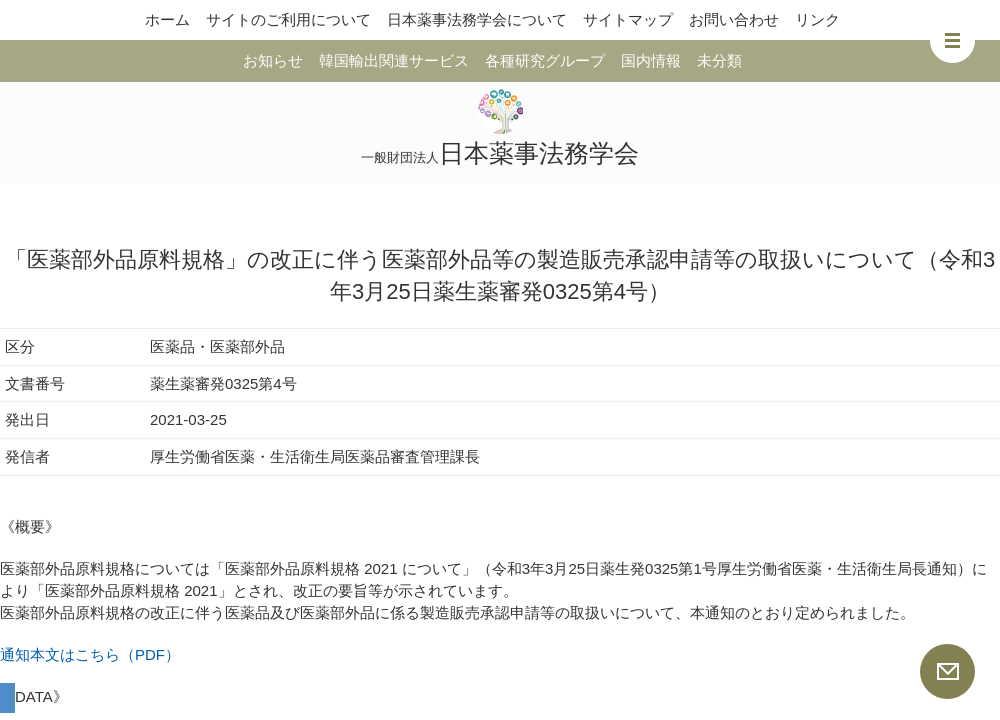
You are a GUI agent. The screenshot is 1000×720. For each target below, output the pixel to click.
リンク (817, 19)
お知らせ (273, 60)
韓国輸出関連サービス (394, 60)
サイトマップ (628, 19)
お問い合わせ (734, 19)
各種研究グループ (545, 60)
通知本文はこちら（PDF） (90, 654)
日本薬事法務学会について (477, 19)
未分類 (719, 60)
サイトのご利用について (288, 19)
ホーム (167, 19)
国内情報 (651, 60)
